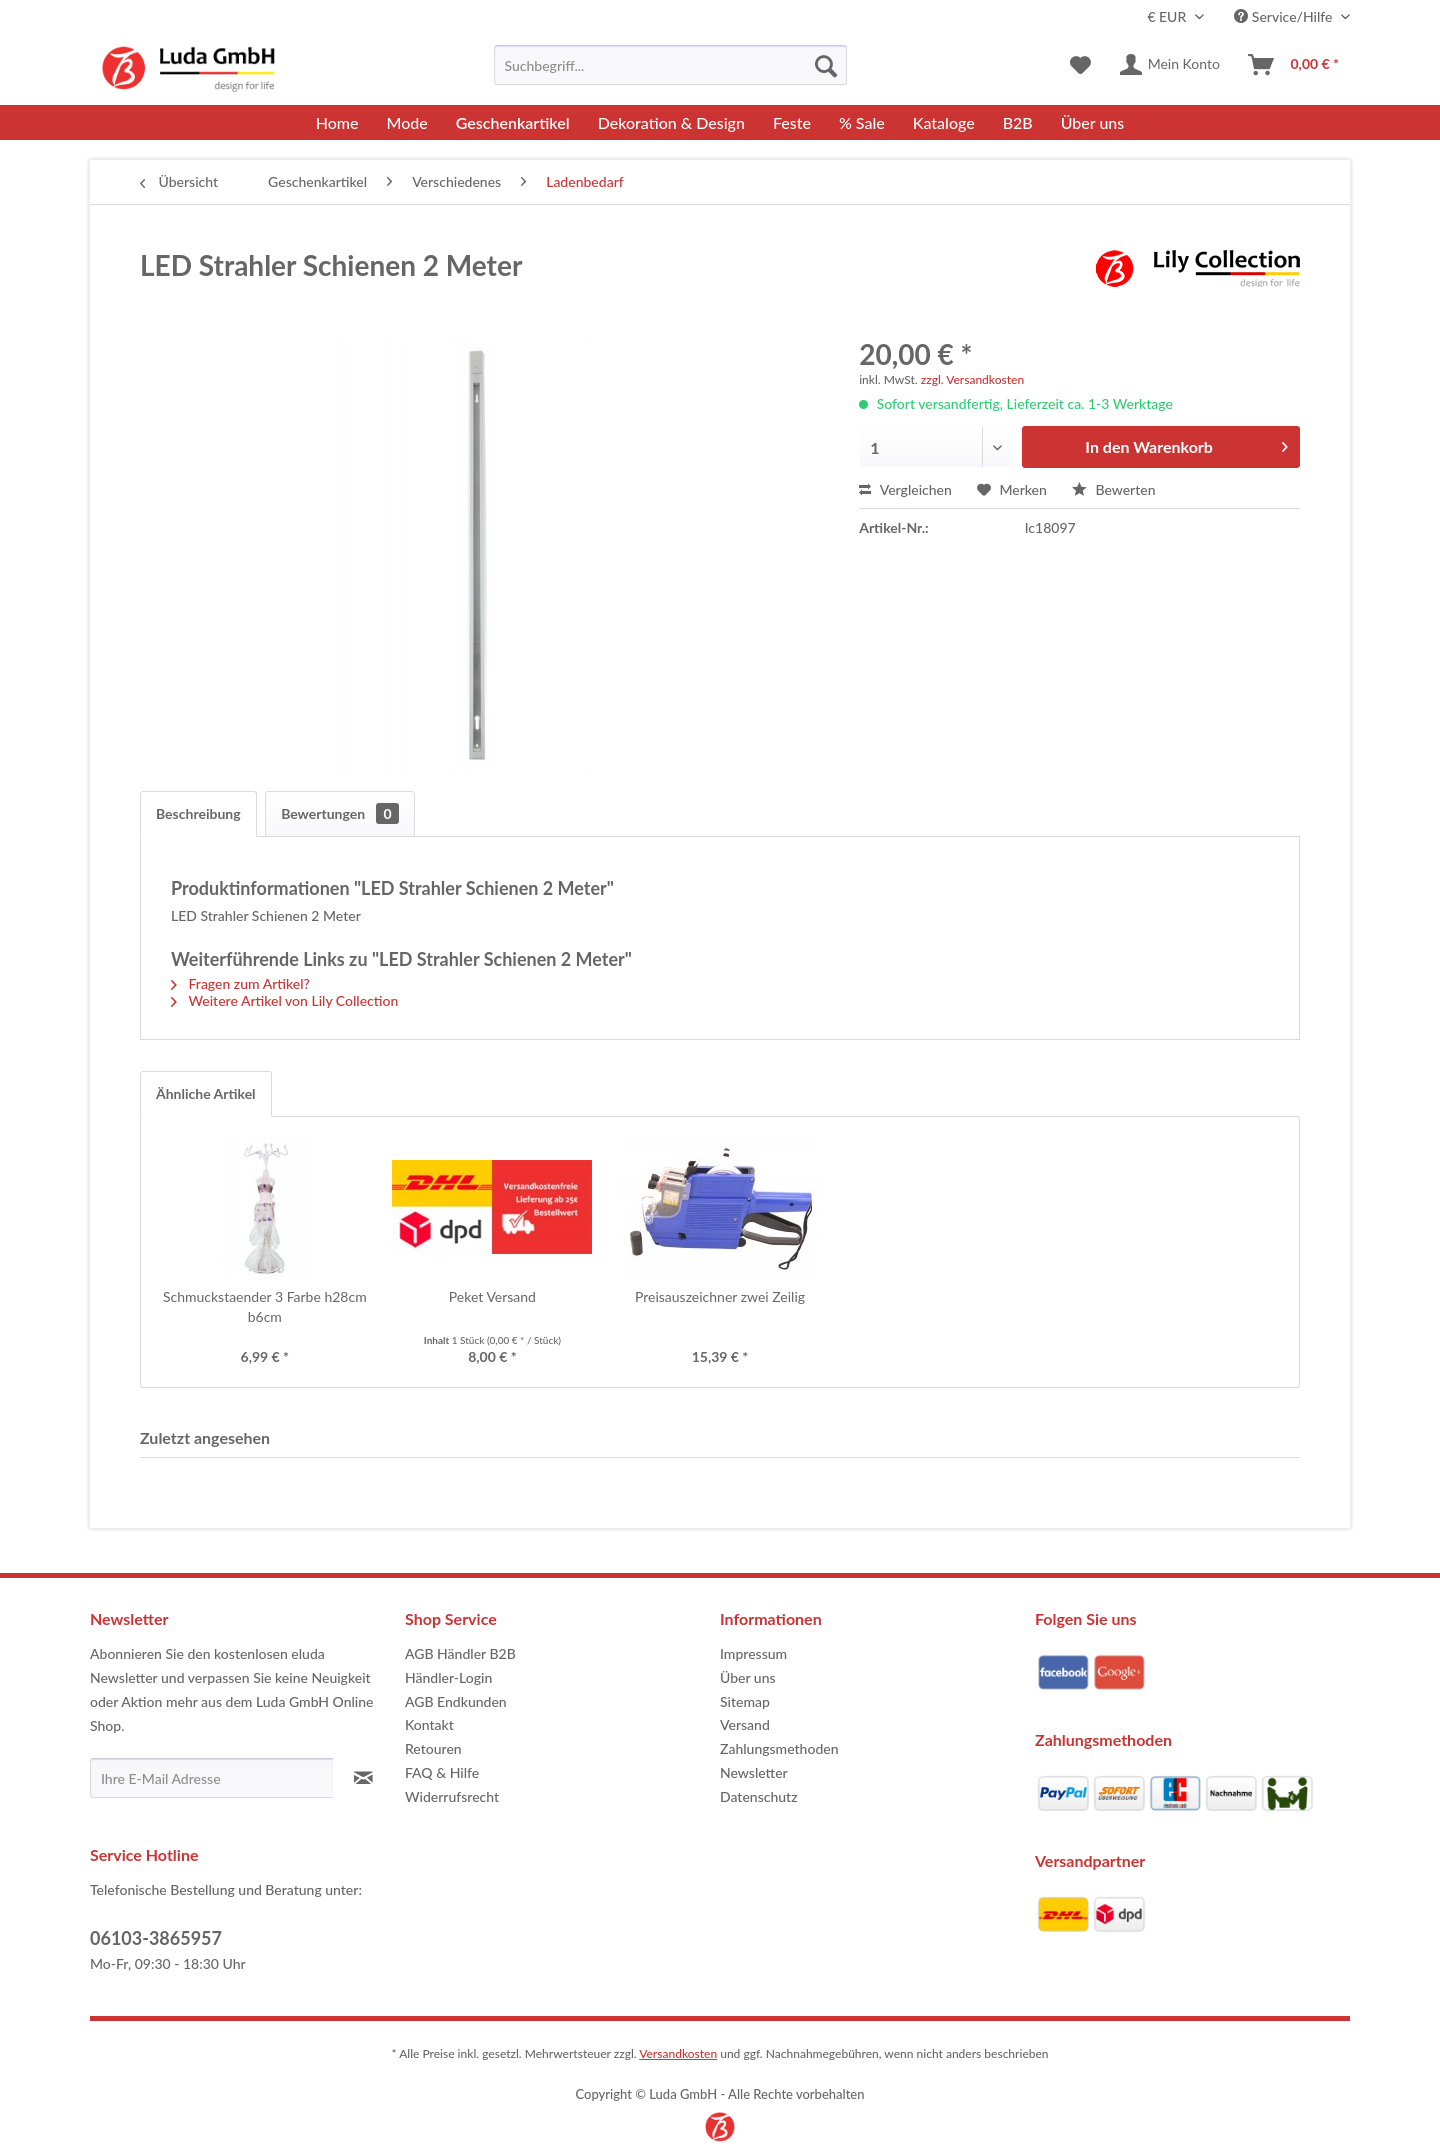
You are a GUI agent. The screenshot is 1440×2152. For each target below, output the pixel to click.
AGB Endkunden (456, 1701)
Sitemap (745, 1701)
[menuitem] (670, 65)
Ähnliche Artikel (206, 1093)
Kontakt (429, 1724)
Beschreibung (198, 813)
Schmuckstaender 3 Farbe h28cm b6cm (265, 1306)
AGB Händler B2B (460, 1653)
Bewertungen (339, 813)
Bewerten (1114, 489)
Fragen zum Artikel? (240, 983)
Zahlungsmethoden (779, 1748)
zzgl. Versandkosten (972, 379)
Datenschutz (759, 1796)
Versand (745, 1724)
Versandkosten (678, 2053)
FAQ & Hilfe (442, 1772)
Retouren (433, 1748)
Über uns (748, 1677)
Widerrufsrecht (452, 1796)
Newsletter (754, 1772)
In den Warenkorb (1186, 443)
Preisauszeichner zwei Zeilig (720, 1296)
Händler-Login (448, 1677)
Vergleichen (905, 489)
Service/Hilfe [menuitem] (1285, 16)
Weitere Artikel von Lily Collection (284, 1000)
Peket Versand (492, 1296)
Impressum (753, 1653)
